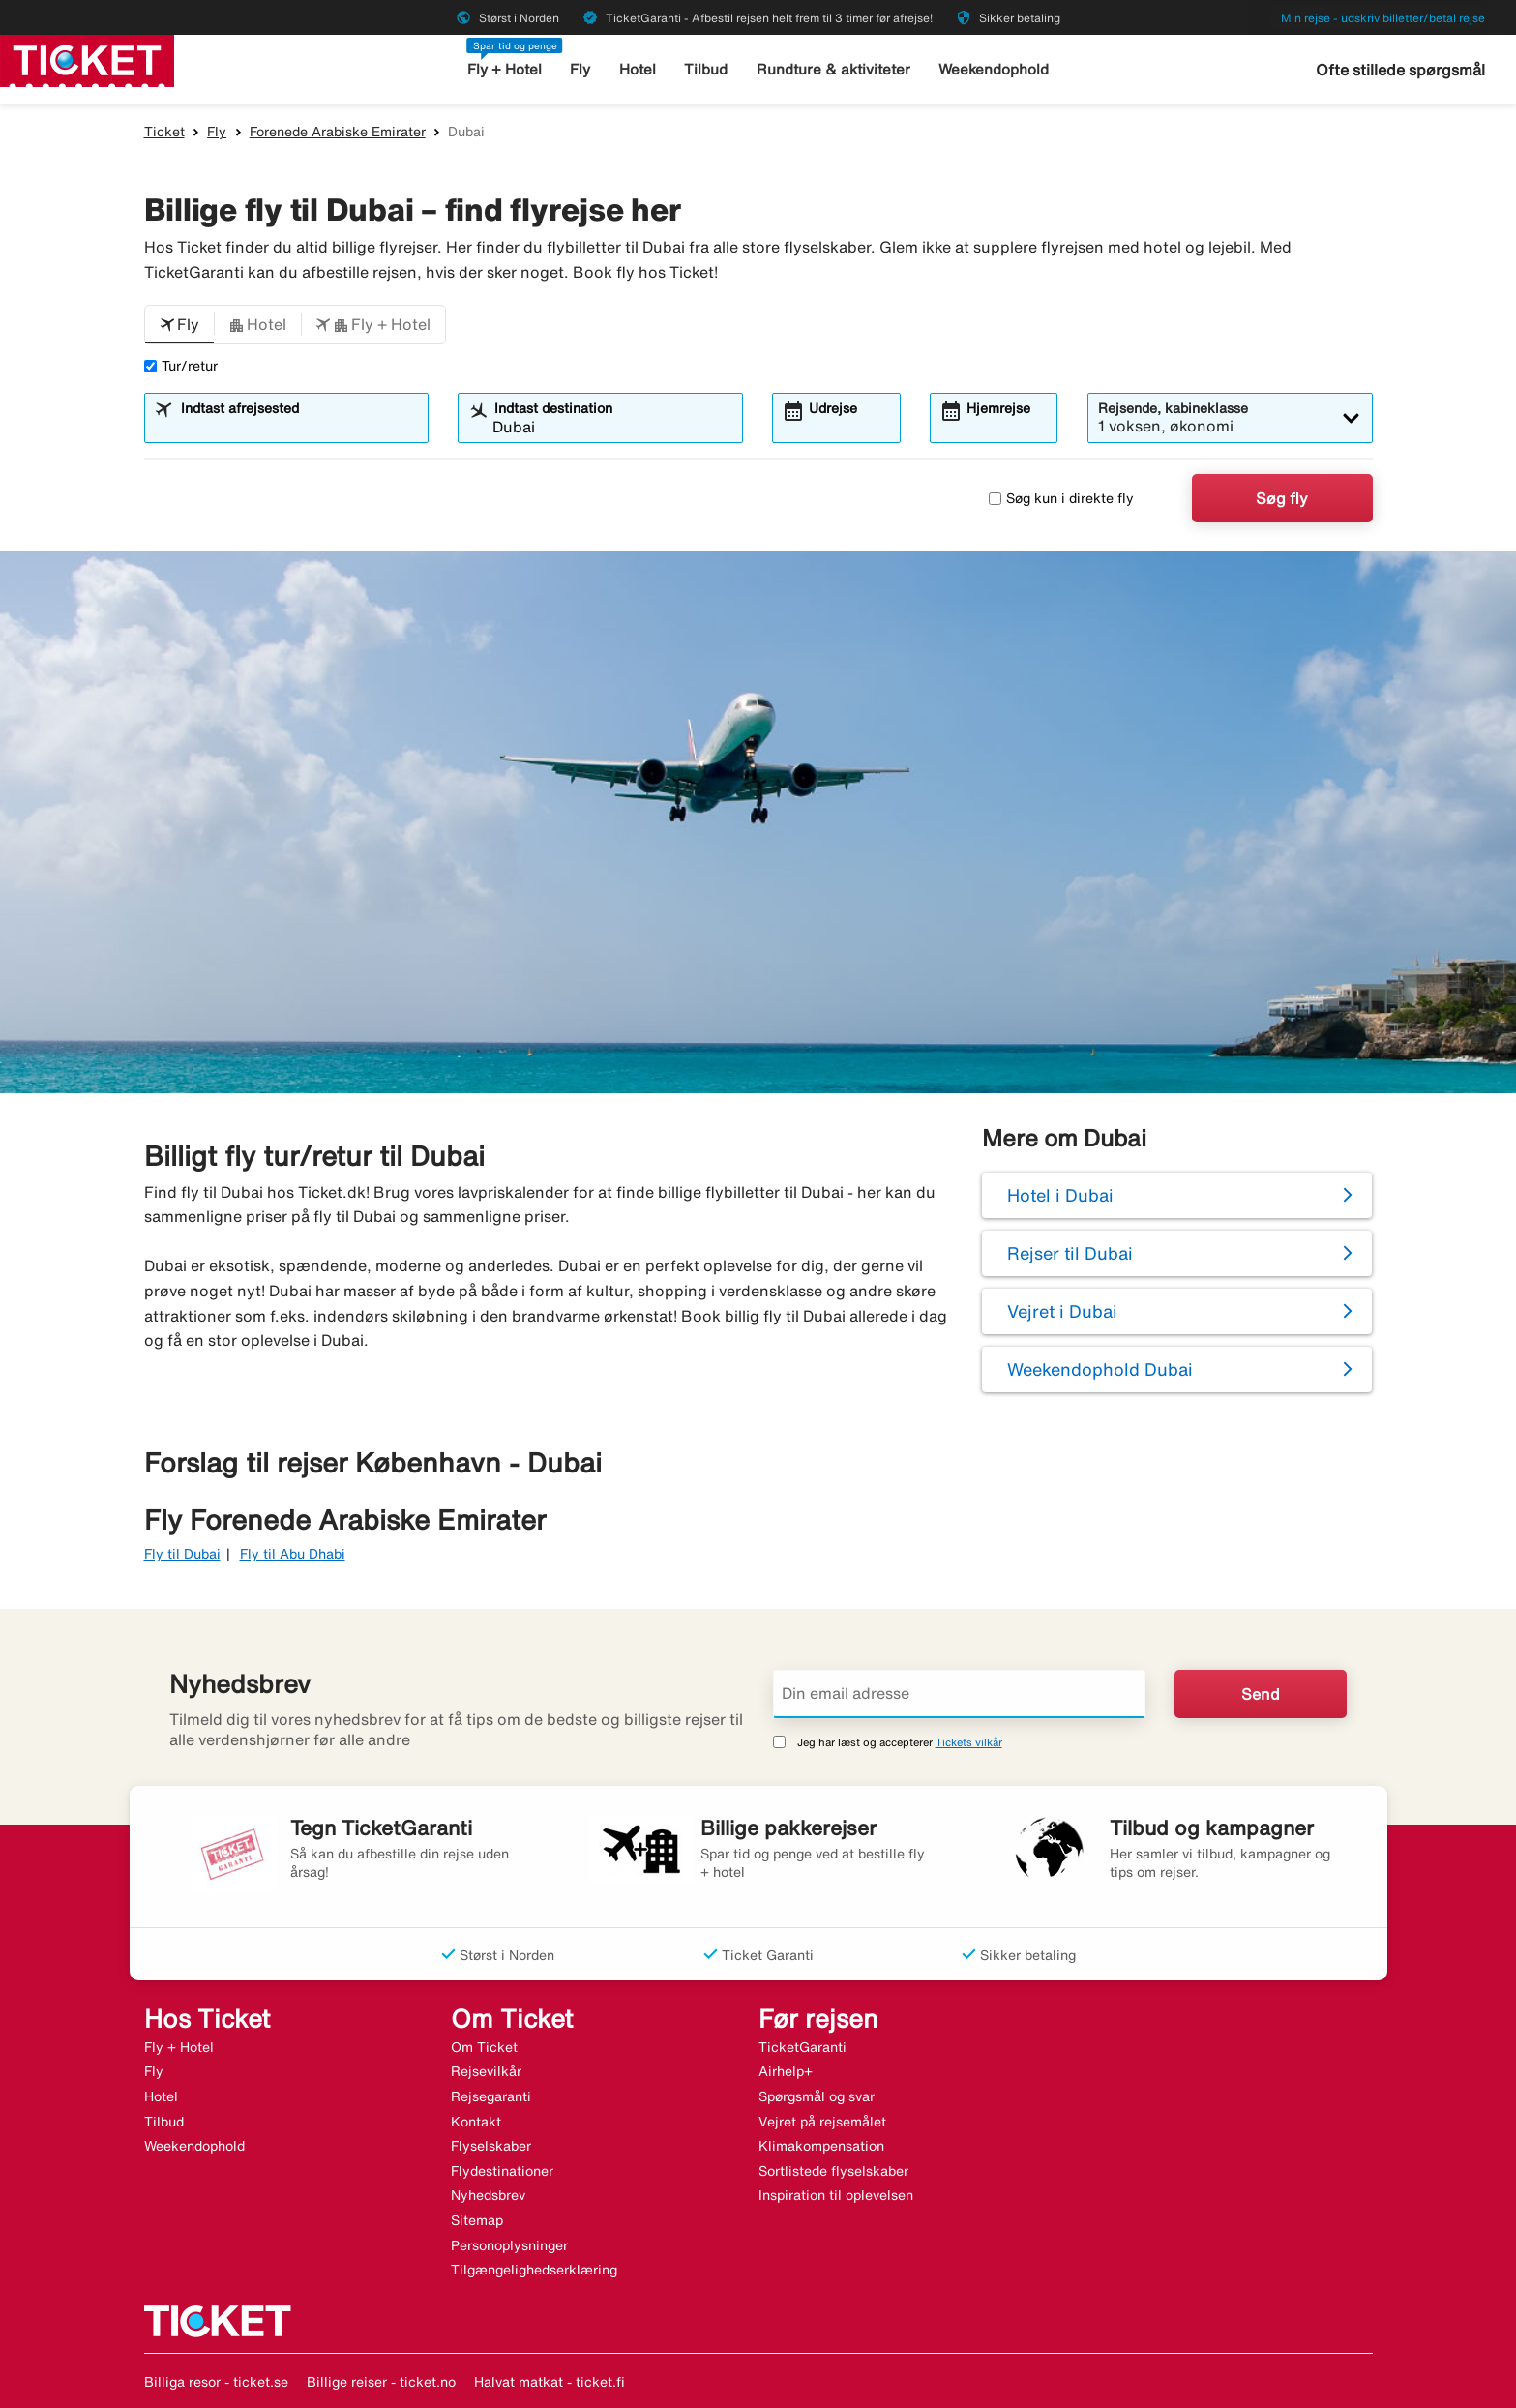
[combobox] (298, 426)
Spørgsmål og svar (816, 2096)
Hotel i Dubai (1060, 1195)
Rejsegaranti (491, 2096)
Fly (580, 69)
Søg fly (1282, 498)
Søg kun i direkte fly (1061, 498)
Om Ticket (484, 2047)
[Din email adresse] (959, 1694)
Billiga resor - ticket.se (216, 2382)
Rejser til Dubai (1070, 1253)
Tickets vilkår (969, 1742)
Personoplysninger (509, 2245)
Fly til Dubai (182, 1554)
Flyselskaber (491, 2146)
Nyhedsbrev (488, 2195)
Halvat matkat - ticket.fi (549, 2382)
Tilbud (706, 69)
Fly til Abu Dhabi (292, 1554)
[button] (179, 325)
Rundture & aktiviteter (833, 69)
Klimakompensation (821, 2146)
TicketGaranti (802, 2047)
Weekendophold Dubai (1100, 1369)
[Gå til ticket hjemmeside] (87, 59)
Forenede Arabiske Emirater (338, 131)
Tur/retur (181, 365)
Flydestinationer (502, 2171)
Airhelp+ (785, 2071)
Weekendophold (993, 69)
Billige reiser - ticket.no (381, 2382)
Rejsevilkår (486, 2071)
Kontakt (476, 2121)
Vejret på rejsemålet (822, 2121)
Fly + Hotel (504, 69)
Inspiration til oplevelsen (835, 2195)
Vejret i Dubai (1062, 1311)
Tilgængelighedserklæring (534, 2269)
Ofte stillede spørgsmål (1400, 69)
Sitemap (477, 2220)
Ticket (164, 131)
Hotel (637, 69)
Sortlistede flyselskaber (833, 2171)
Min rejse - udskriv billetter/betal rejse (1383, 18)
